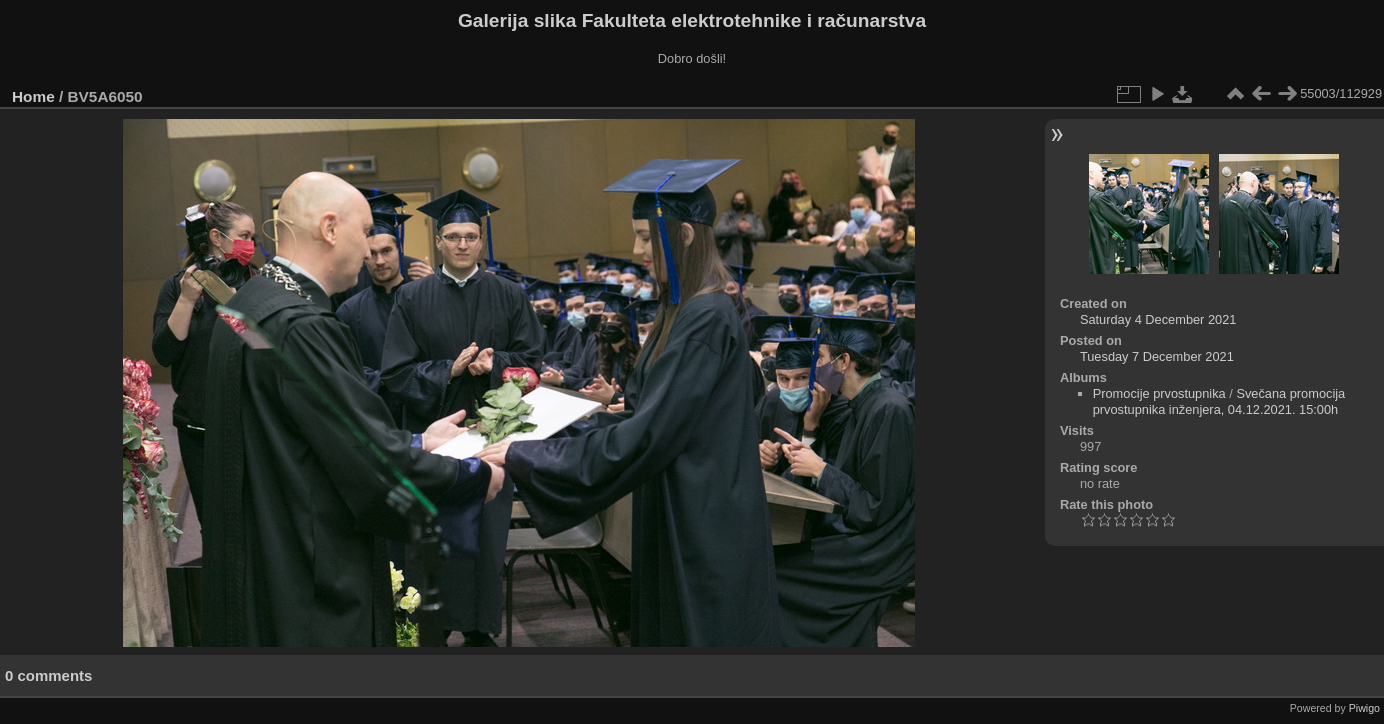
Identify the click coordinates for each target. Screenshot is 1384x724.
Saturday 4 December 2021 (1158, 319)
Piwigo (1364, 708)
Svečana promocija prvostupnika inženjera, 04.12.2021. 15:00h (1219, 401)
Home (33, 96)
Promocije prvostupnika (1159, 393)
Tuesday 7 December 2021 (1157, 356)
